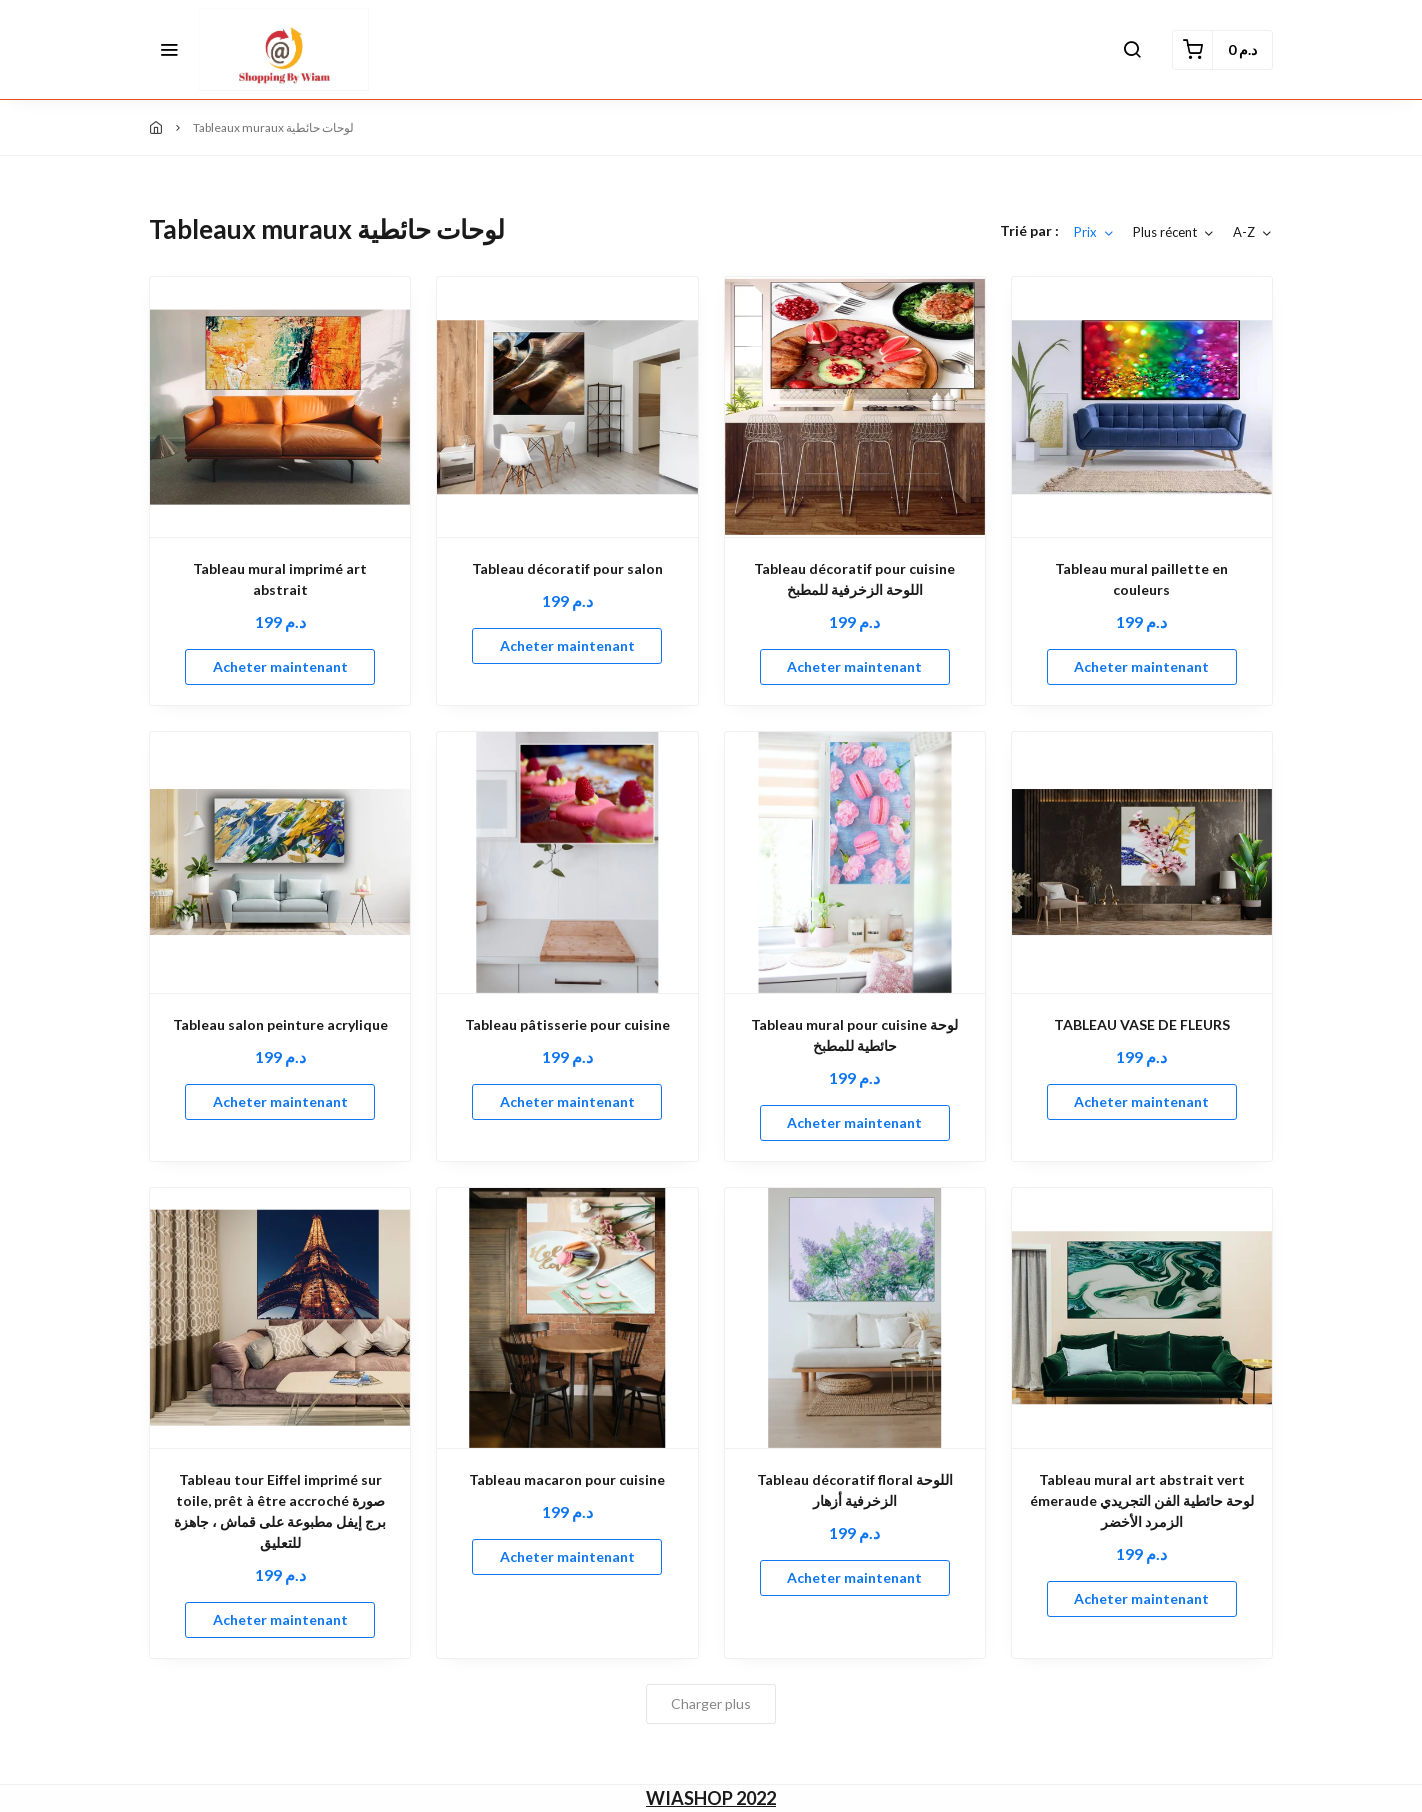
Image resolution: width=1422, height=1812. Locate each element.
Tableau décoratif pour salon (567, 568)
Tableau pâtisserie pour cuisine (567, 1024)
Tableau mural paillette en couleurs (1141, 579)
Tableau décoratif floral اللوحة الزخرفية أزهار (855, 1490)
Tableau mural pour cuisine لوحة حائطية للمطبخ (854, 1035)
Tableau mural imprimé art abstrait (280, 579)
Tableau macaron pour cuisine (567, 1479)
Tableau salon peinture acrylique (280, 1024)
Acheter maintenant (280, 666)
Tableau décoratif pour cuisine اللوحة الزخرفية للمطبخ (854, 579)
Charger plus (711, 1703)
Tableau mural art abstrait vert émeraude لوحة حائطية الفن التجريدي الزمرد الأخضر (1142, 1500)
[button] (169, 50)
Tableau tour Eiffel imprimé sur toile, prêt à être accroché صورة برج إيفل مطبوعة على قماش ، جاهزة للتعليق (280, 1511)
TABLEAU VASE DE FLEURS (1142, 1024)
